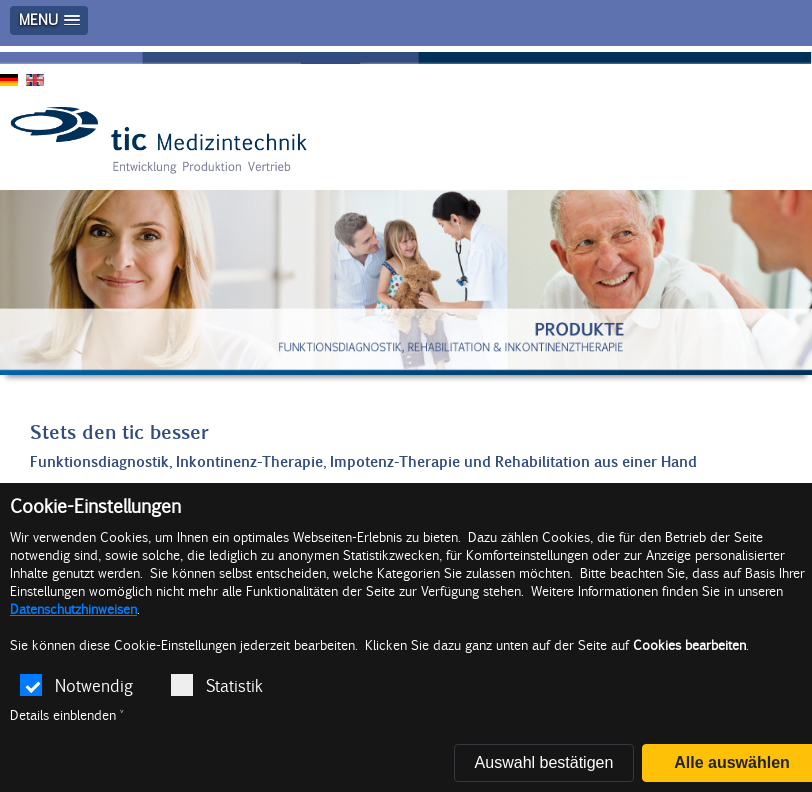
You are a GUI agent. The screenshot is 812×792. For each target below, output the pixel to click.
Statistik (217, 685)
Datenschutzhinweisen (73, 609)
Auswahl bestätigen (544, 762)
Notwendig (76, 685)
